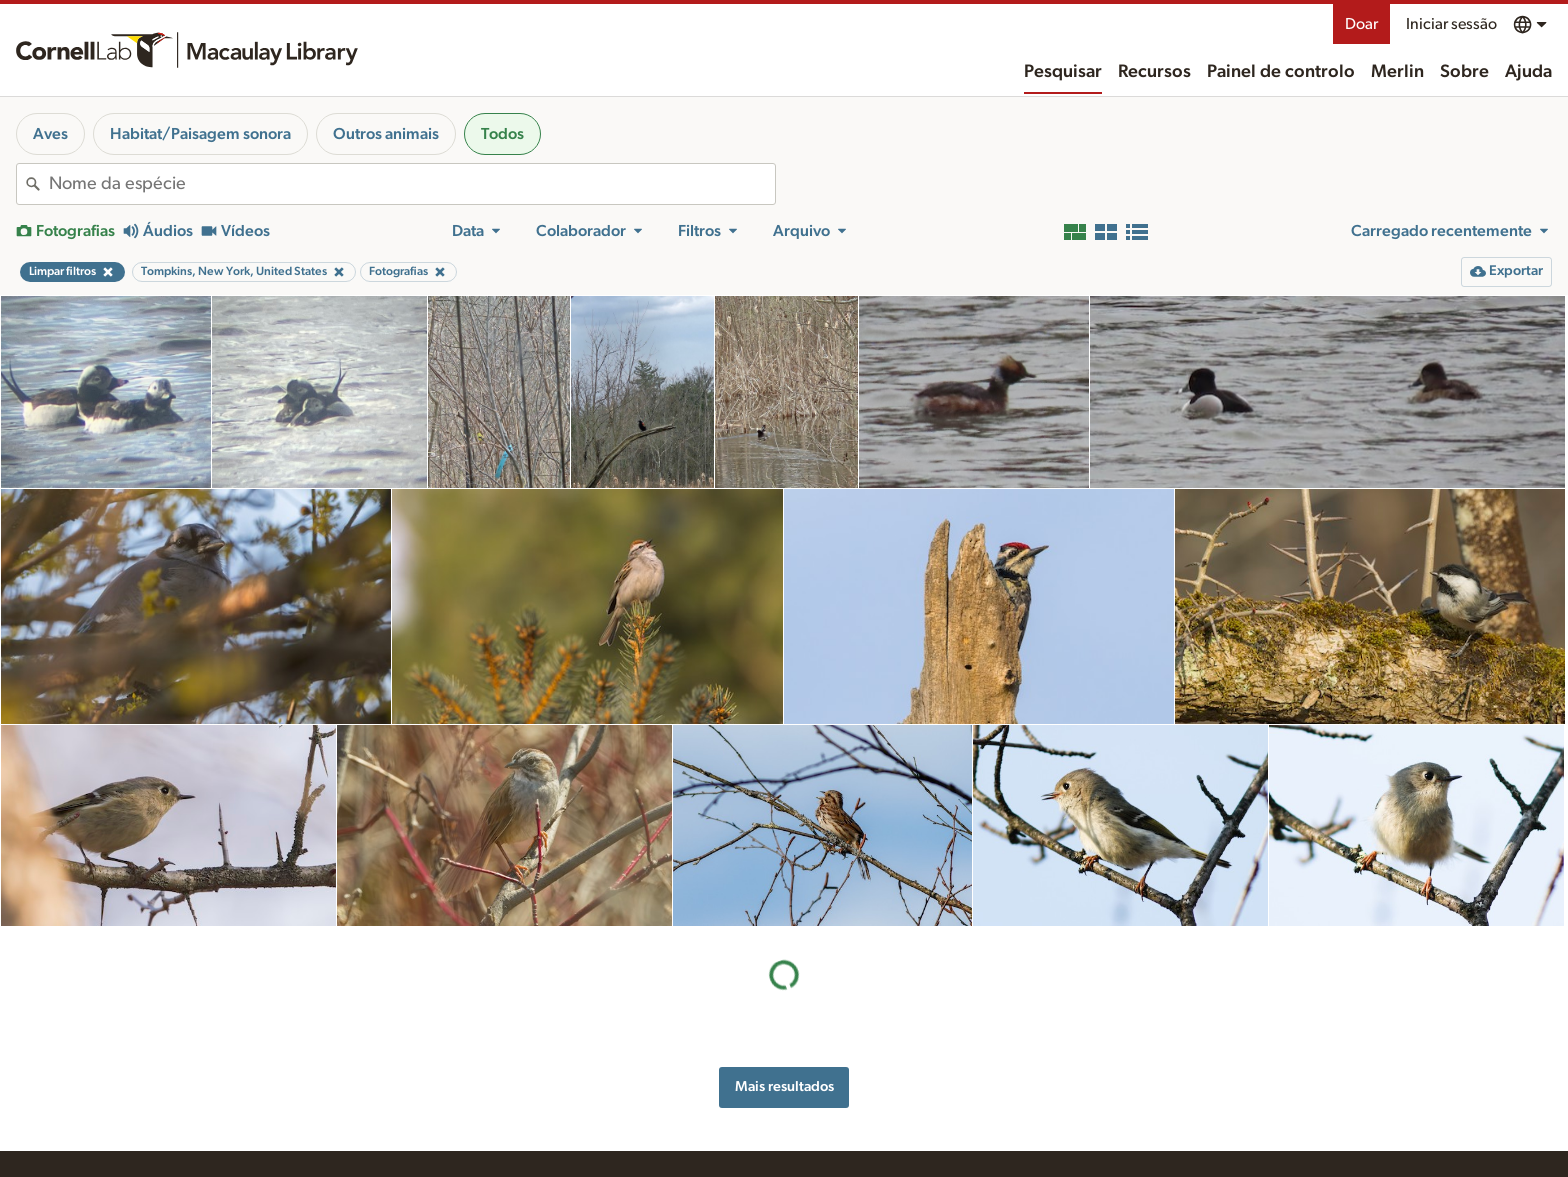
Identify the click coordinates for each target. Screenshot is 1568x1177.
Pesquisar (1063, 72)
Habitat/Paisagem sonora (200, 134)
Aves (50, 134)
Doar (1361, 24)
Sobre (1464, 72)
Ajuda (1528, 72)
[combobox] (412, 184)
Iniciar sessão (1451, 24)
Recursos (1154, 72)
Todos (502, 134)
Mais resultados (784, 1086)
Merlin (1397, 72)
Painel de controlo (1281, 72)
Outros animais (386, 134)
